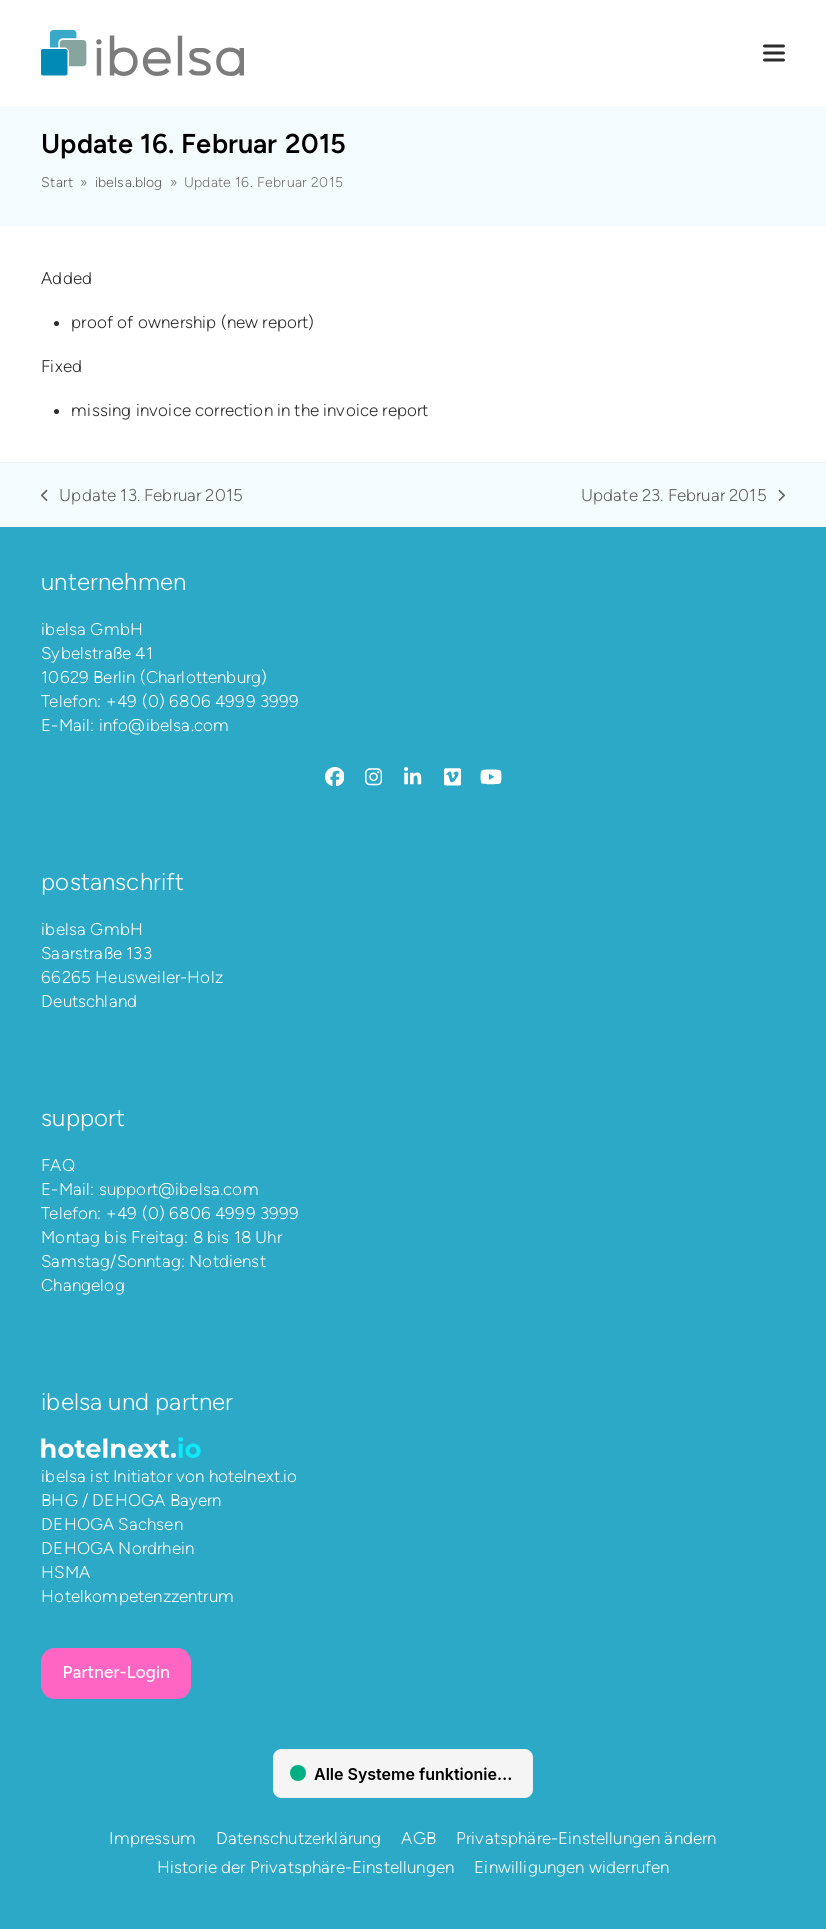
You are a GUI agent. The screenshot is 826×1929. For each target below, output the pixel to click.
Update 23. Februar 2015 (683, 496)
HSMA (65, 1572)
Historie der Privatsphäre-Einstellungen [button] (306, 1867)
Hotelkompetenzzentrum (137, 1596)
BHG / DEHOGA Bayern (131, 1500)
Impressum (152, 1838)
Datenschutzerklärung (298, 1838)
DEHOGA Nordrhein (117, 1548)
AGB (418, 1838)
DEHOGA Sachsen (111, 1524)
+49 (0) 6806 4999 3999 (203, 701)
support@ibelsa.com (179, 1189)
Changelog (83, 1285)
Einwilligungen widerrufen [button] (571, 1867)
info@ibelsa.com (164, 725)
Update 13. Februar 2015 (142, 496)
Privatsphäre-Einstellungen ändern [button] (586, 1838)
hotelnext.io (253, 1476)
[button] (774, 53)
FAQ (58, 1165)
